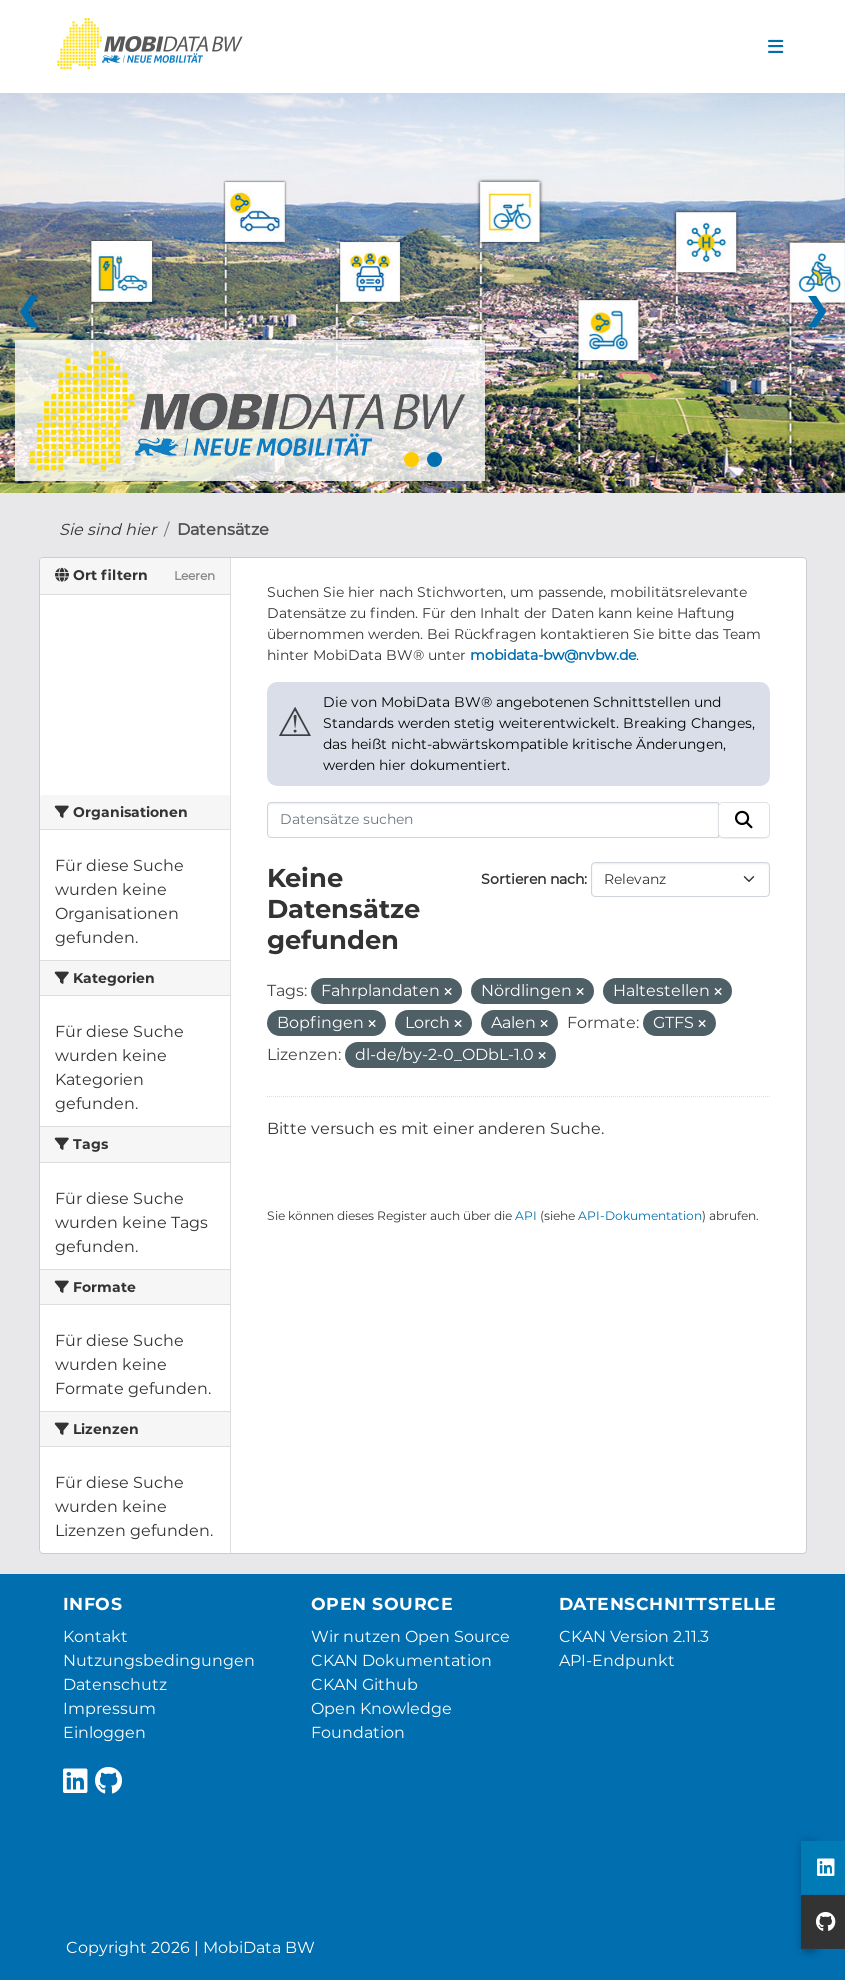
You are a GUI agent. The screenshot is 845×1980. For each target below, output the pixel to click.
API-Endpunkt (617, 1660)
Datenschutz (115, 1684)
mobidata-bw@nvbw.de (553, 655)
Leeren (194, 575)
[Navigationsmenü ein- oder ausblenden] (775, 47)
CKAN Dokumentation (401, 1660)
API (526, 1215)
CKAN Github (364, 1684)
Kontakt (95, 1636)
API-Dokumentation (640, 1215)
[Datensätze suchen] (493, 820)
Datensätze (223, 529)
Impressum (109, 1708)
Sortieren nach (532, 879)
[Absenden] (744, 820)
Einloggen (104, 1732)
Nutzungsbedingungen (159, 1660)
